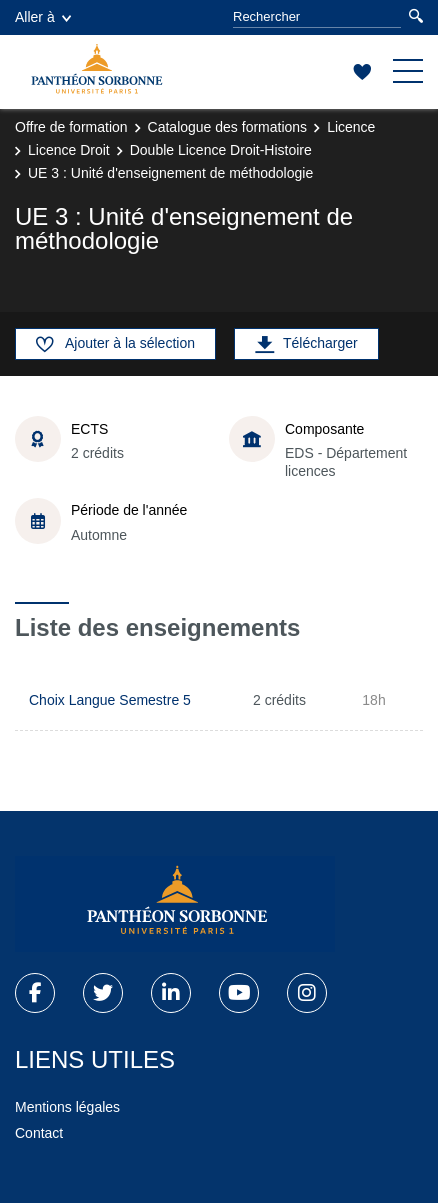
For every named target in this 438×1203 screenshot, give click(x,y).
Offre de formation (71, 127)
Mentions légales (67, 1107)
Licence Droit (69, 150)
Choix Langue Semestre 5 (110, 700)
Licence (351, 127)
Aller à (43, 17)
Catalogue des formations (228, 127)
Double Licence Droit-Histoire (221, 150)
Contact (39, 1133)
